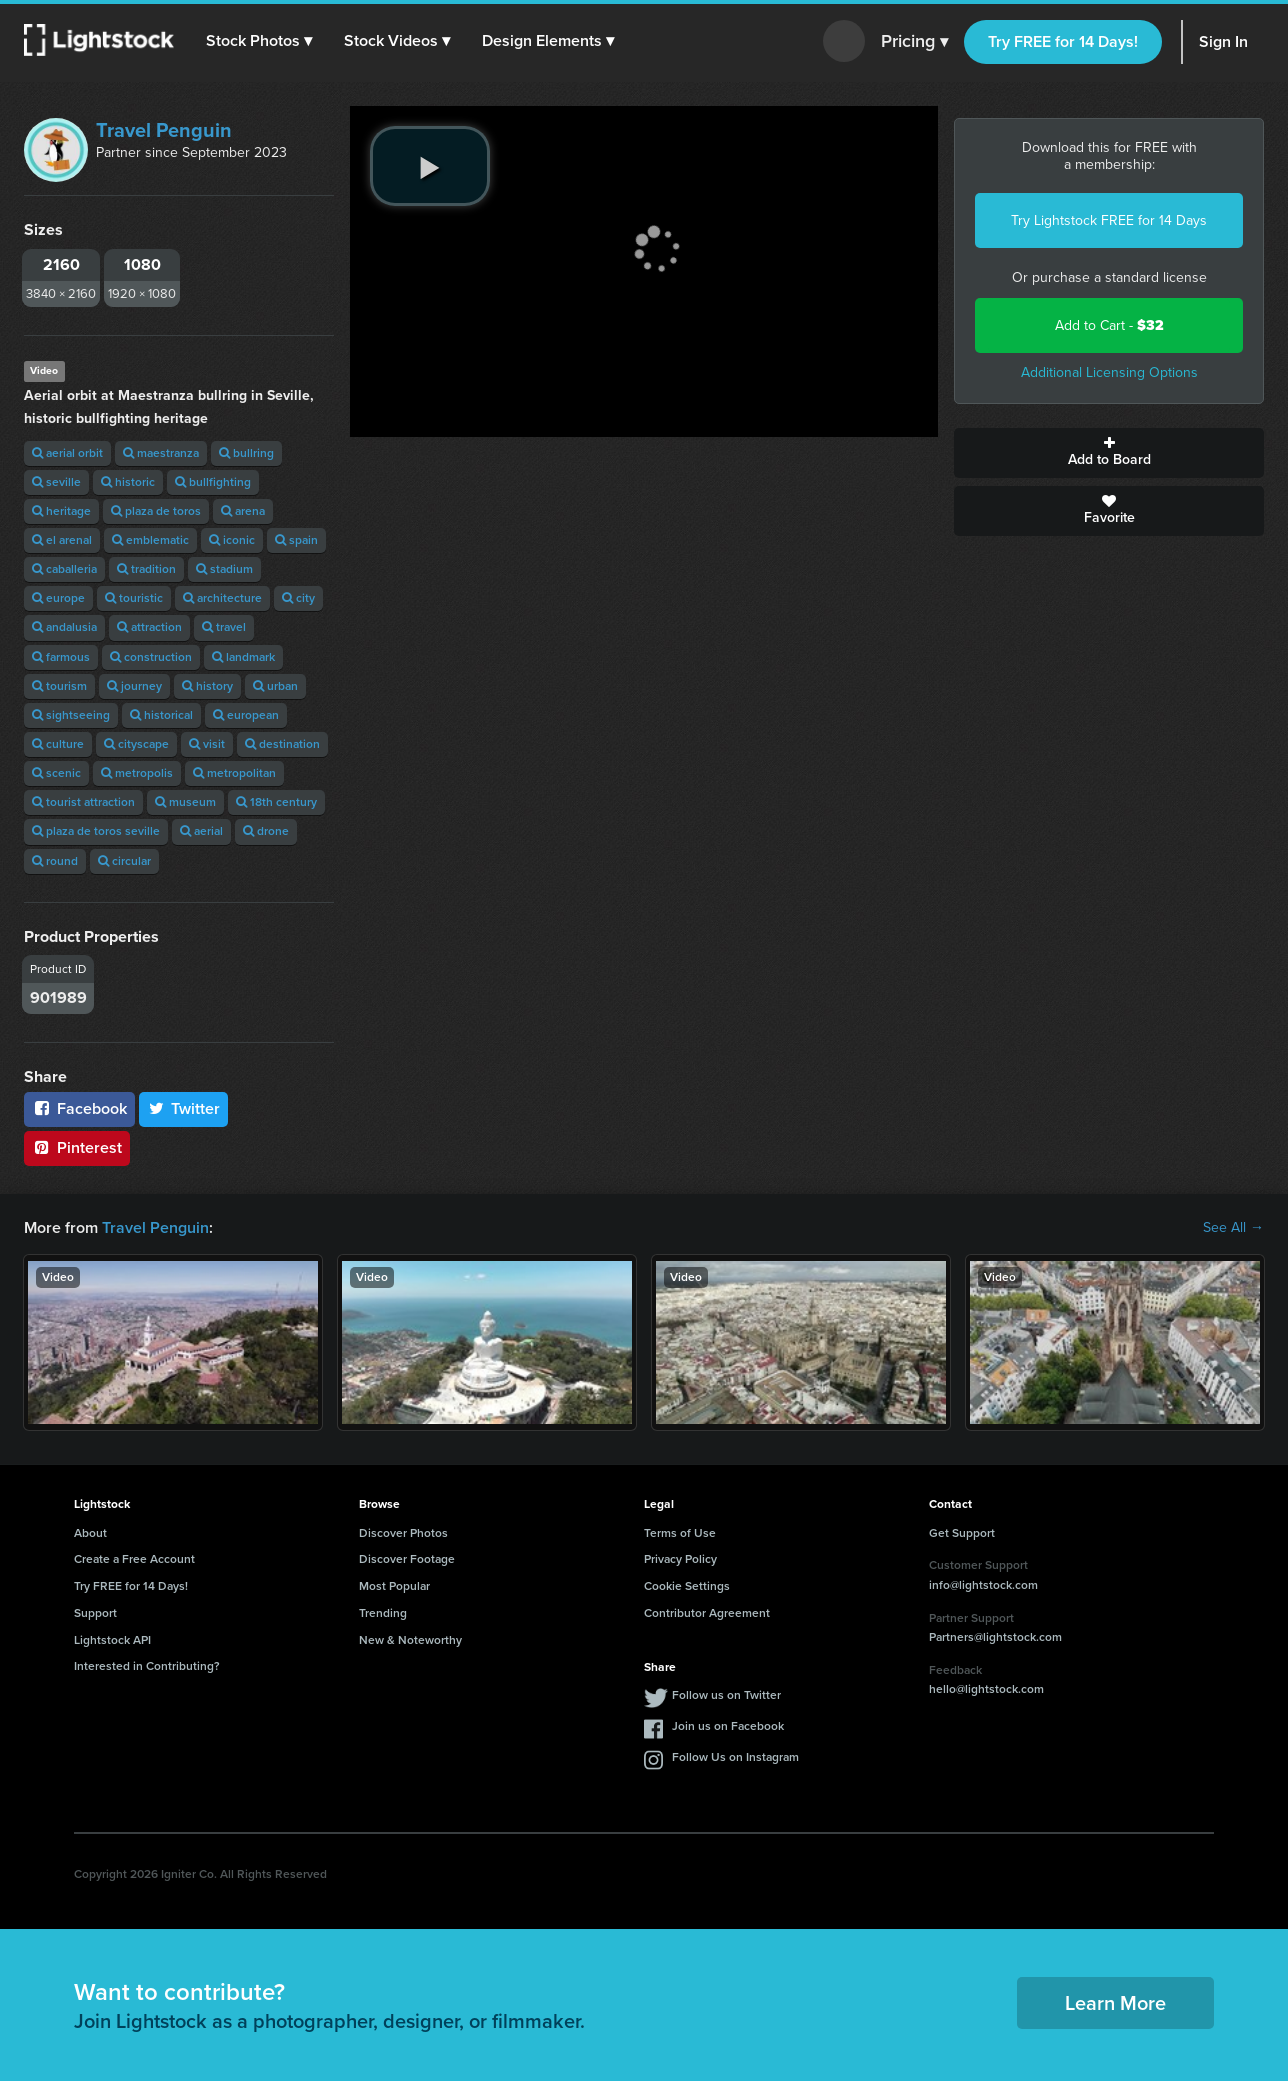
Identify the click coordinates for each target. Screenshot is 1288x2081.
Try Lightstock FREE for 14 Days (1109, 220)
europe (58, 598)
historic (128, 482)
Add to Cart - (1109, 325)
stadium (224, 569)
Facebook (79, 1108)
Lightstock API (112, 1640)
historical (161, 715)
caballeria (64, 569)
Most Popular (394, 1586)
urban (275, 686)
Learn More (1115, 2003)
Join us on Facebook (728, 1726)
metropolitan (234, 773)
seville (56, 482)
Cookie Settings (687, 1586)
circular (124, 861)
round (55, 861)
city (298, 598)
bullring (246, 453)
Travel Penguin (164, 130)
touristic (134, 598)
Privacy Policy (680, 1559)
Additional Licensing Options (1109, 372)
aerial (201, 831)
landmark (243, 657)
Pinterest (77, 1147)
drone (266, 831)
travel (224, 627)
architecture (222, 598)
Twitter (184, 1108)
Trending (383, 1613)
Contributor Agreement (707, 1613)
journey (134, 686)
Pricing (914, 42)
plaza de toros (156, 511)
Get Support (962, 1533)
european (246, 715)
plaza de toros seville (96, 831)
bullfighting (213, 482)
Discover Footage (407, 1559)
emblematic (150, 540)
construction (151, 657)
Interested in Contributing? (147, 1666)
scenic (56, 773)
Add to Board (1109, 453)
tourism (59, 686)
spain (296, 540)
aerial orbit (67, 453)
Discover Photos (403, 1533)
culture (58, 744)
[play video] (430, 166)
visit (207, 744)
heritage (61, 511)
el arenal (62, 540)
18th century (276, 802)
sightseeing (71, 715)
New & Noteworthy (410, 1640)
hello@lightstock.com (986, 1689)
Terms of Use (680, 1533)
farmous (61, 657)
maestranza (161, 453)
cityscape (136, 744)
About (90, 1533)
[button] (259, 41)
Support (95, 1613)
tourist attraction (83, 802)
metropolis (137, 773)
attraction (149, 627)
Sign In (1223, 41)
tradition (146, 569)
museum (185, 802)
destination (282, 744)
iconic (232, 540)
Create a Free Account (134, 1559)
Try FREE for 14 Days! (1063, 41)
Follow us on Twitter (726, 1695)
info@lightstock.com (983, 1585)
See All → (1233, 1228)
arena (243, 511)
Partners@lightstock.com (995, 1637)
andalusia (64, 627)
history (207, 686)
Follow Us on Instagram (735, 1757)
